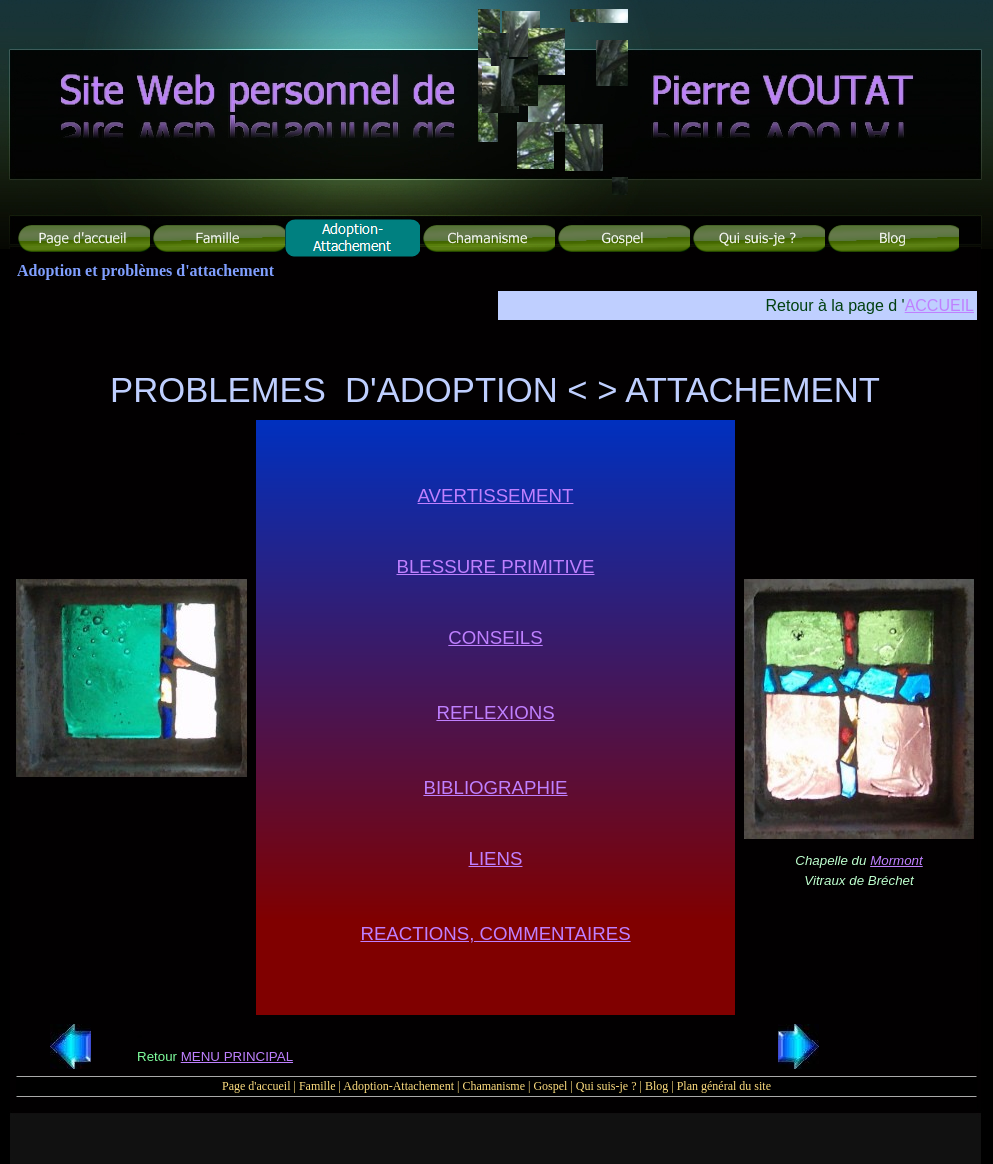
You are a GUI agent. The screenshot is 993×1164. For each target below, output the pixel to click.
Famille (317, 1086)
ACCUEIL (939, 305)
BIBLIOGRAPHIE (495, 787)
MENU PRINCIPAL (237, 1056)
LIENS (496, 858)
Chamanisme (493, 1086)
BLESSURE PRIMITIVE (495, 566)
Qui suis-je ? (606, 1086)
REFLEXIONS (495, 712)
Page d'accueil (256, 1086)
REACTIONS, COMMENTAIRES (495, 933)
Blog (656, 1086)
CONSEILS (495, 637)
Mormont (896, 860)
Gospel (550, 1086)
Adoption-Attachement (398, 1086)
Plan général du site (724, 1086)
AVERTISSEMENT (496, 495)
